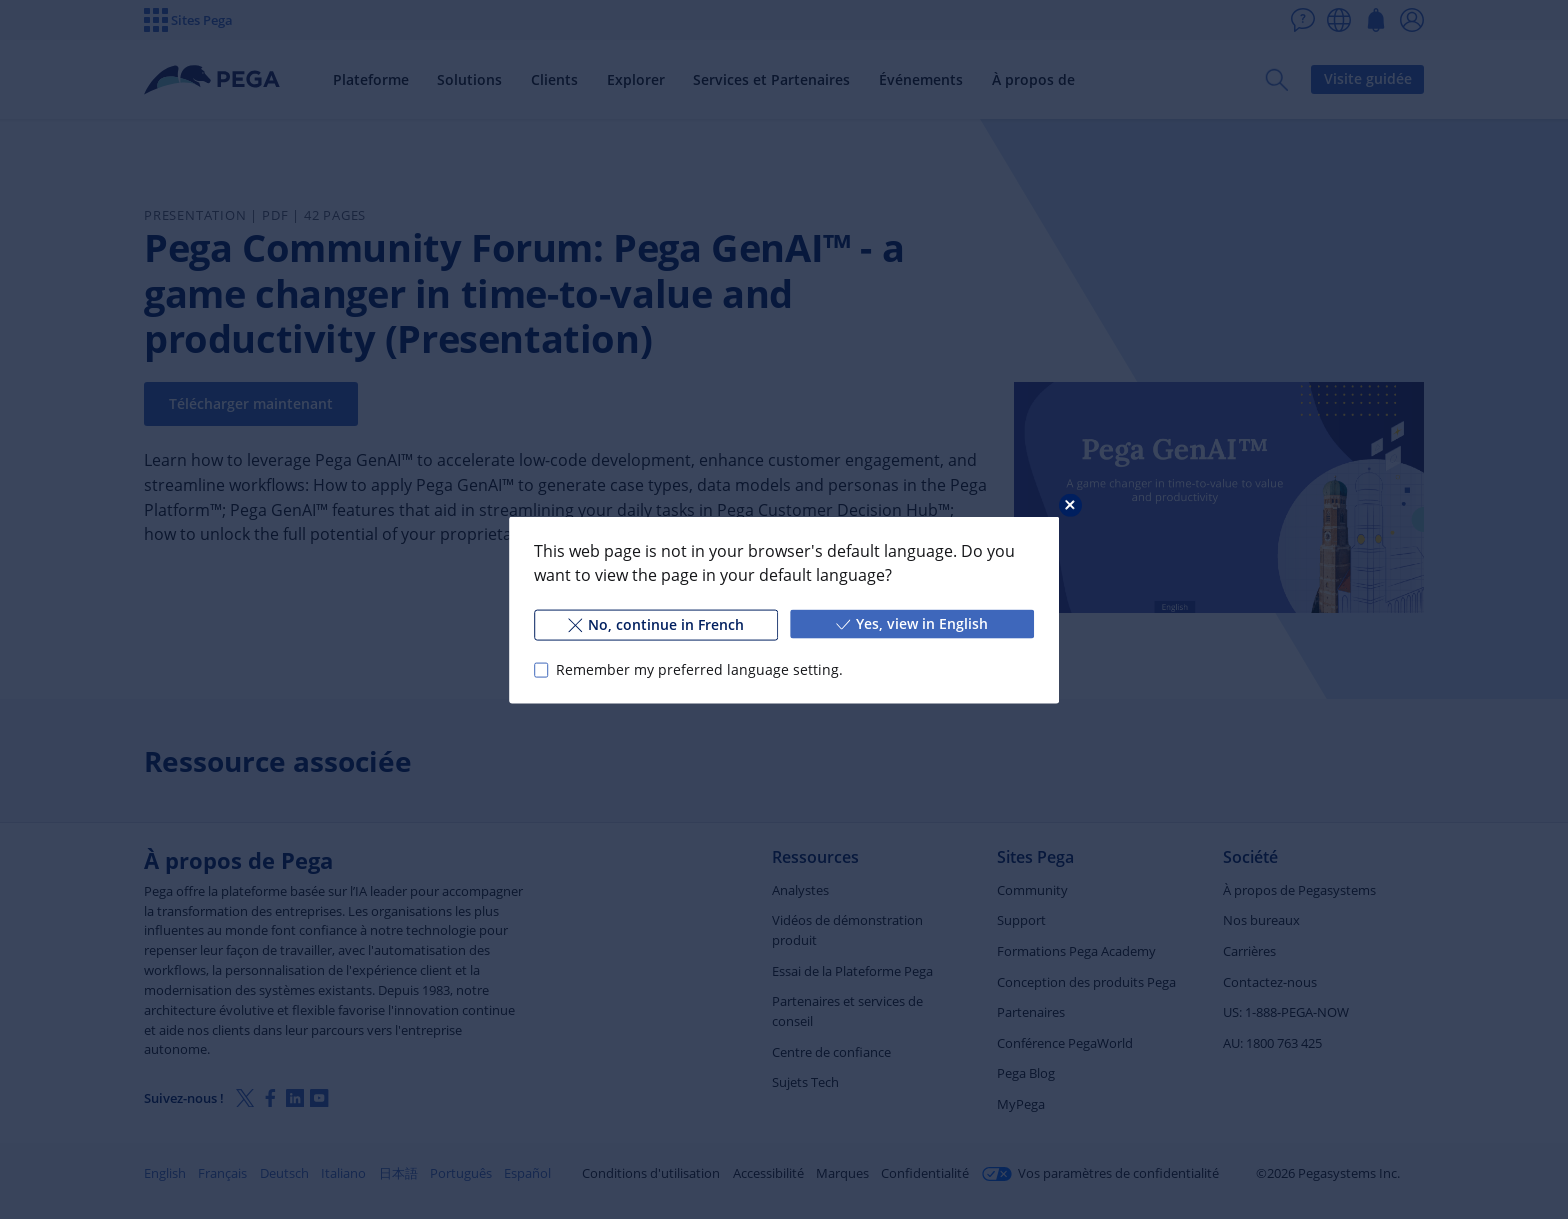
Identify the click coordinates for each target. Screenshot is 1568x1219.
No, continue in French (656, 623)
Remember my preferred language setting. (699, 669)
